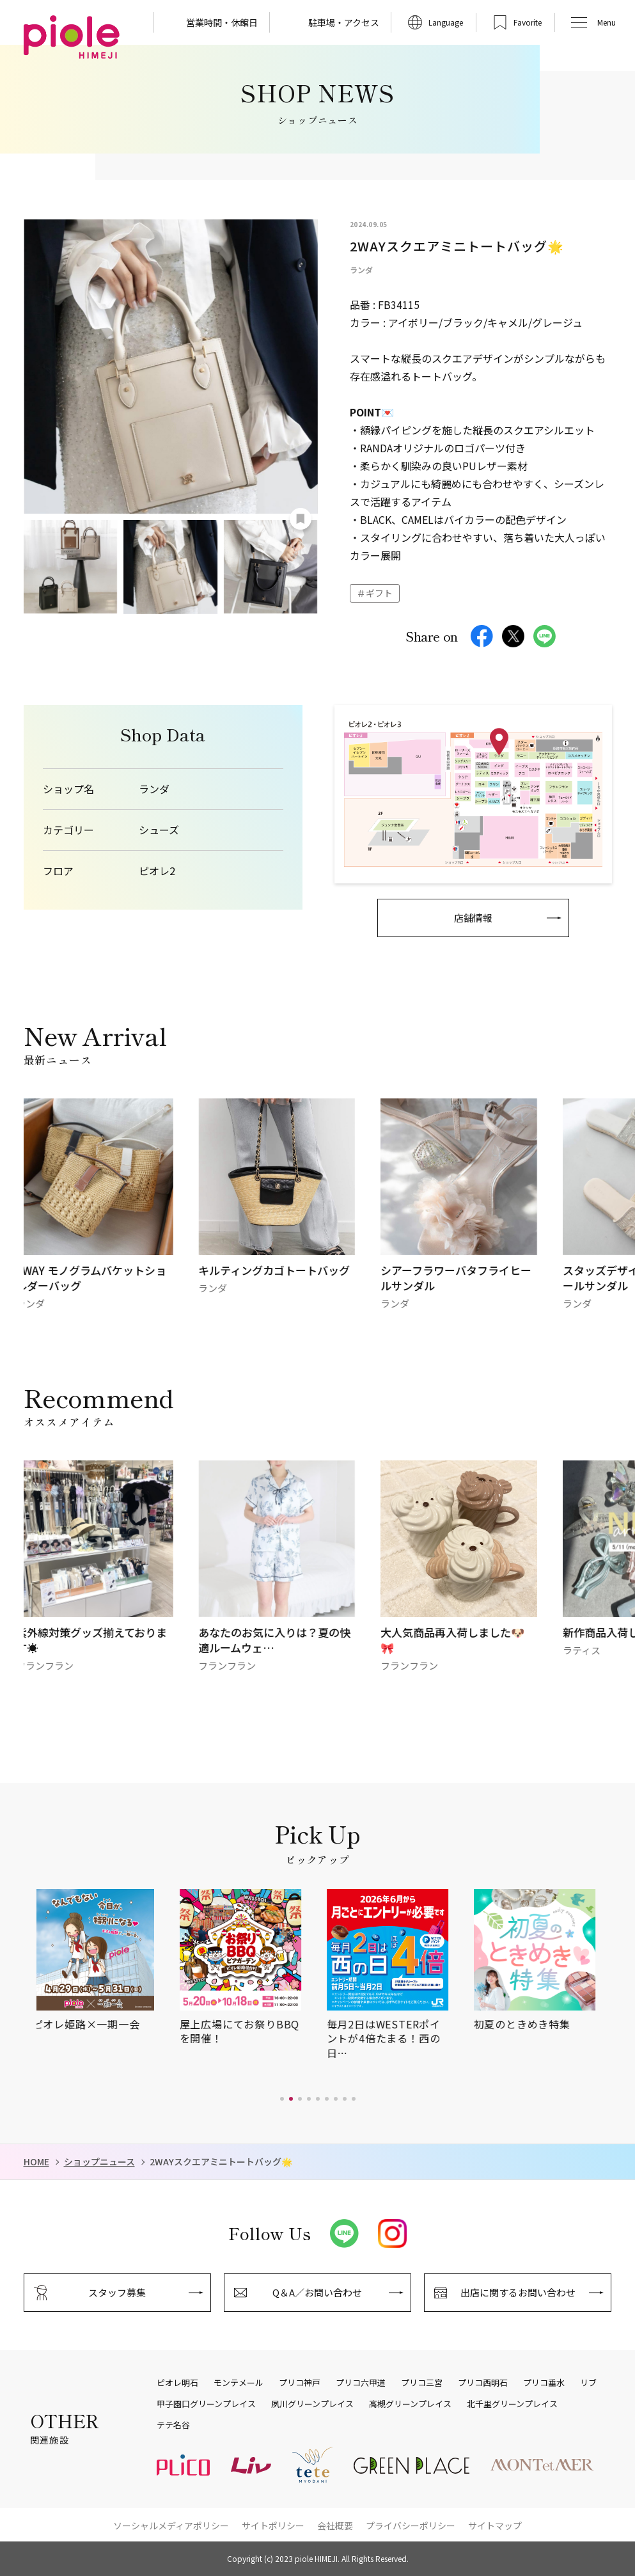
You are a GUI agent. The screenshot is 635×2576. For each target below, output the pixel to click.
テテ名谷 (173, 2425)
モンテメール (238, 2383)
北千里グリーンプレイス (512, 2404)
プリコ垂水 (544, 2383)
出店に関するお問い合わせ (518, 2292)
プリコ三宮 (422, 2383)
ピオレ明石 (177, 2383)
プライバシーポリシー (410, 2525)
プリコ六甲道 (361, 2383)
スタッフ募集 (117, 2292)
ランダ (154, 789)
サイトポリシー (273, 2525)
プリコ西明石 (483, 2383)
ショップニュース (99, 2162)
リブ (588, 2383)
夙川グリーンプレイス (312, 2404)
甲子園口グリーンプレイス (206, 2404)
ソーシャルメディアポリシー (171, 2525)
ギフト (379, 593)
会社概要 (335, 2525)
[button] (282, 2099)
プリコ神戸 (299, 2383)
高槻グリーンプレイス (410, 2404)
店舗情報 (473, 917)
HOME (36, 2162)
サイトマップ (495, 2525)
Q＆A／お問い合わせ (317, 2292)
